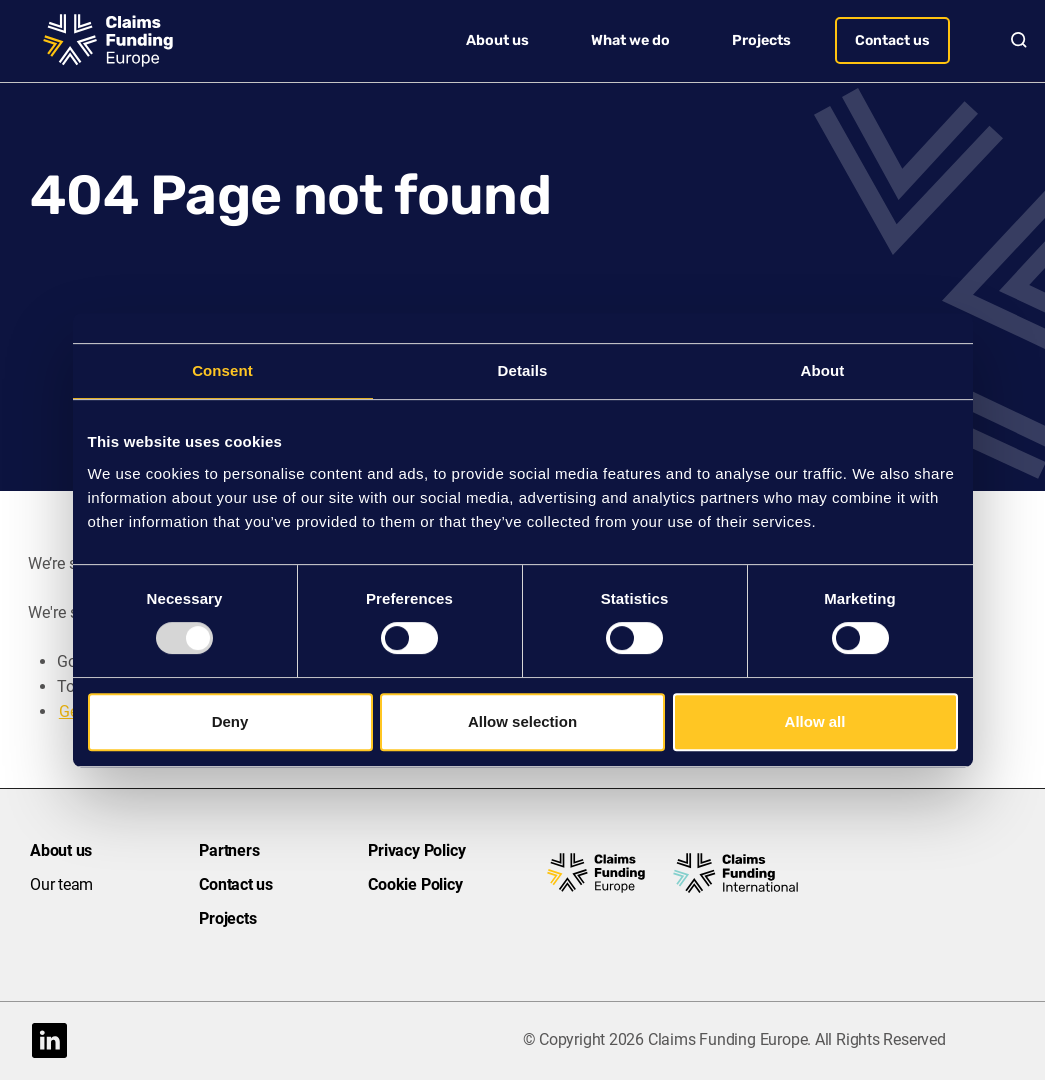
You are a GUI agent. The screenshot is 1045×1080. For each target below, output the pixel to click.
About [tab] (823, 370)
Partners (229, 850)
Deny (230, 721)
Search (1011, 40)
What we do (630, 40)
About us (497, 40)
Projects (761, 40)
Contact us (892, 40)
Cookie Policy (415, 884)
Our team (61, 884)
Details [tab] (523, 370)
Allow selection (522, 721)
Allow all (815, 721)
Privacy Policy (416, 850)
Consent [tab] (222, 370)
